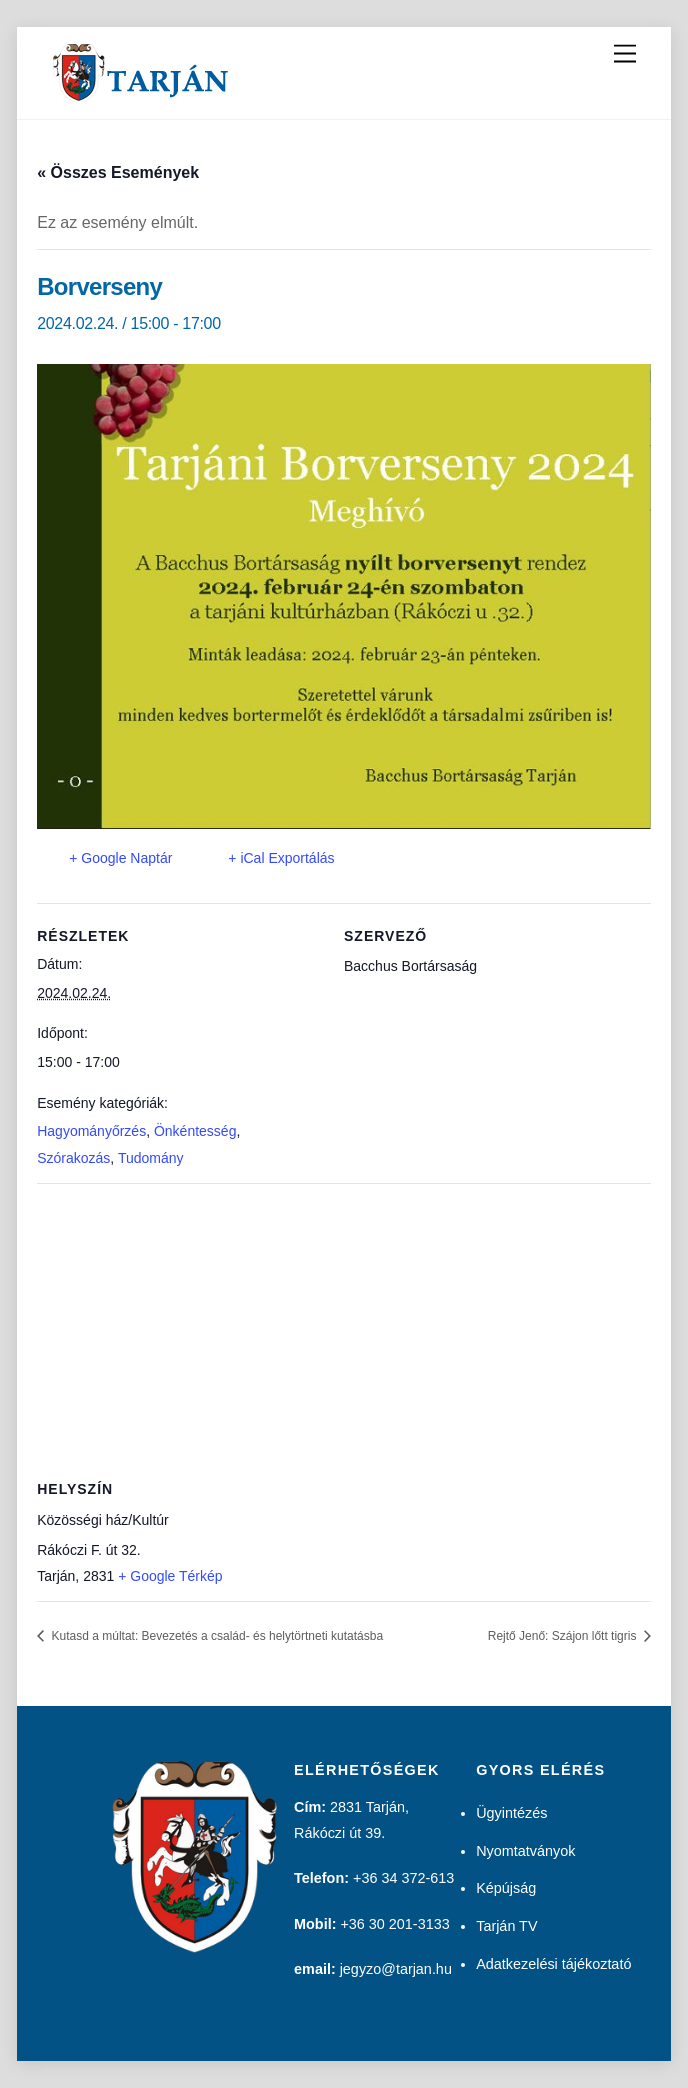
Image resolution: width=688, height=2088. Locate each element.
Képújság (506, 1888)
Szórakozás (73, 1158)
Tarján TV (506, 1926)
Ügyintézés (511, 1813)
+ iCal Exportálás (281, 858)
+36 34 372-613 (403, 1878)
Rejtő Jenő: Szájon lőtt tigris (564, 1636)
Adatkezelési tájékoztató (553, 1964)
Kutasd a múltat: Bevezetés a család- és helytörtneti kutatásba (215, 1636)
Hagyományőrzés (91, 1131)
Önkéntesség (195, 1131)
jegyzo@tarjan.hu (396, 1969)
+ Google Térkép (170, 1576)
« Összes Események (118, 172)
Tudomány (151, 1158)
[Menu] (625, 54)
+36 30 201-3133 (394, 1924)
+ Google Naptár (120, 858)
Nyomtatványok (525, 1851)
